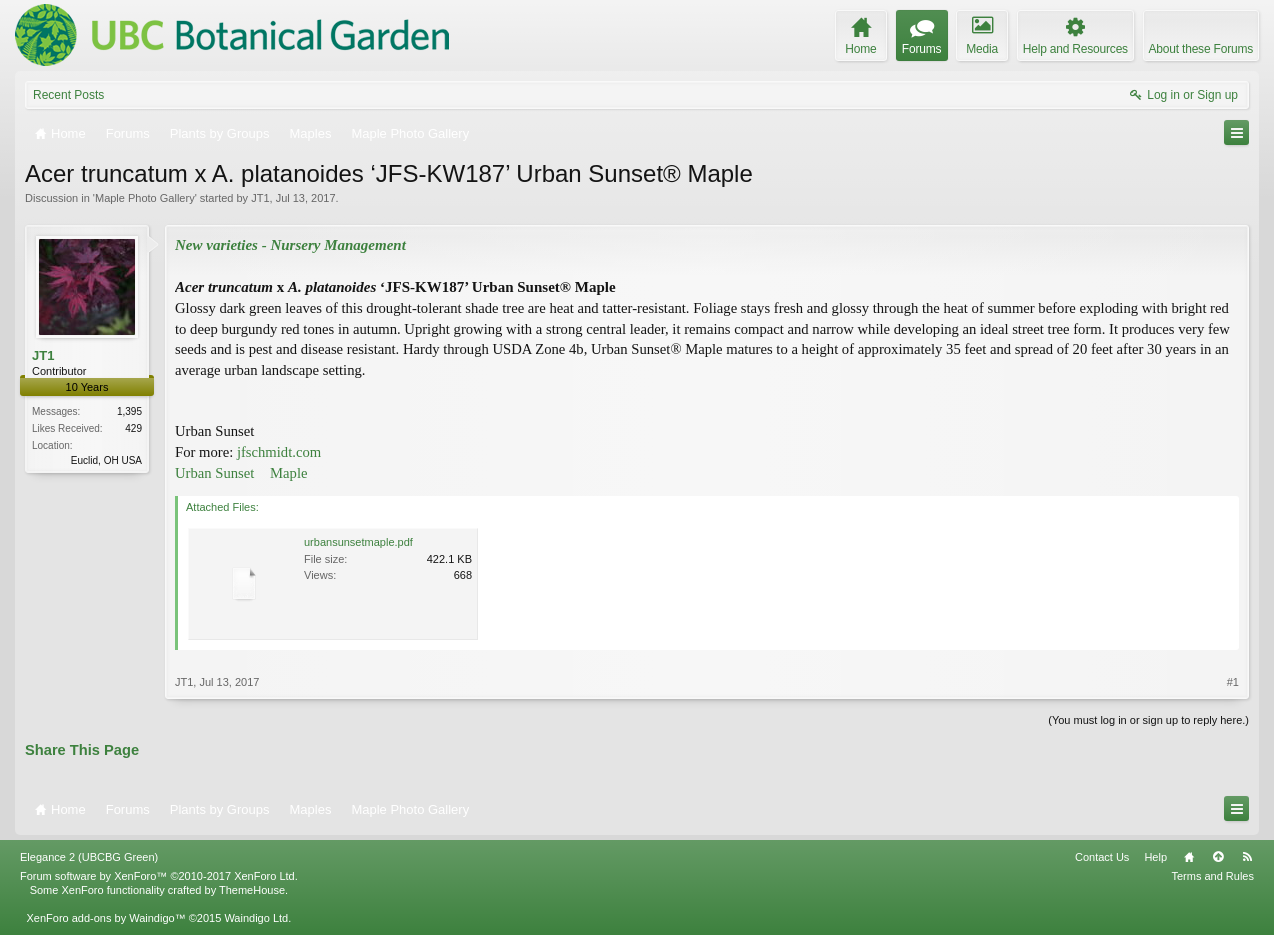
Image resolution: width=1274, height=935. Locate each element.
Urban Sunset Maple (241, 473)
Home (1189, 857)
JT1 (260, 198)
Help (1155, 857)
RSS (1247, 857)
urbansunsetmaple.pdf (358, 542)
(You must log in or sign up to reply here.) (1148, 720)
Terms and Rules (1212, 876)
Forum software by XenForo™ (159, 876)
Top (1218, 857)
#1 (1233, 682)
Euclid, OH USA (106, 460)
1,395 (129, 411)
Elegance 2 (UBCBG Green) (89, 857)
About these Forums (1201, 49)
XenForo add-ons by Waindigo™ (105, 918)
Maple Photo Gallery (145, 198)
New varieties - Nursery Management (290, 245)
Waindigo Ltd (256, 918)
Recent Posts (68, 95)
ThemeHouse (252, 890)
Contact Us (1102, 857)
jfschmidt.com (279, 452)
